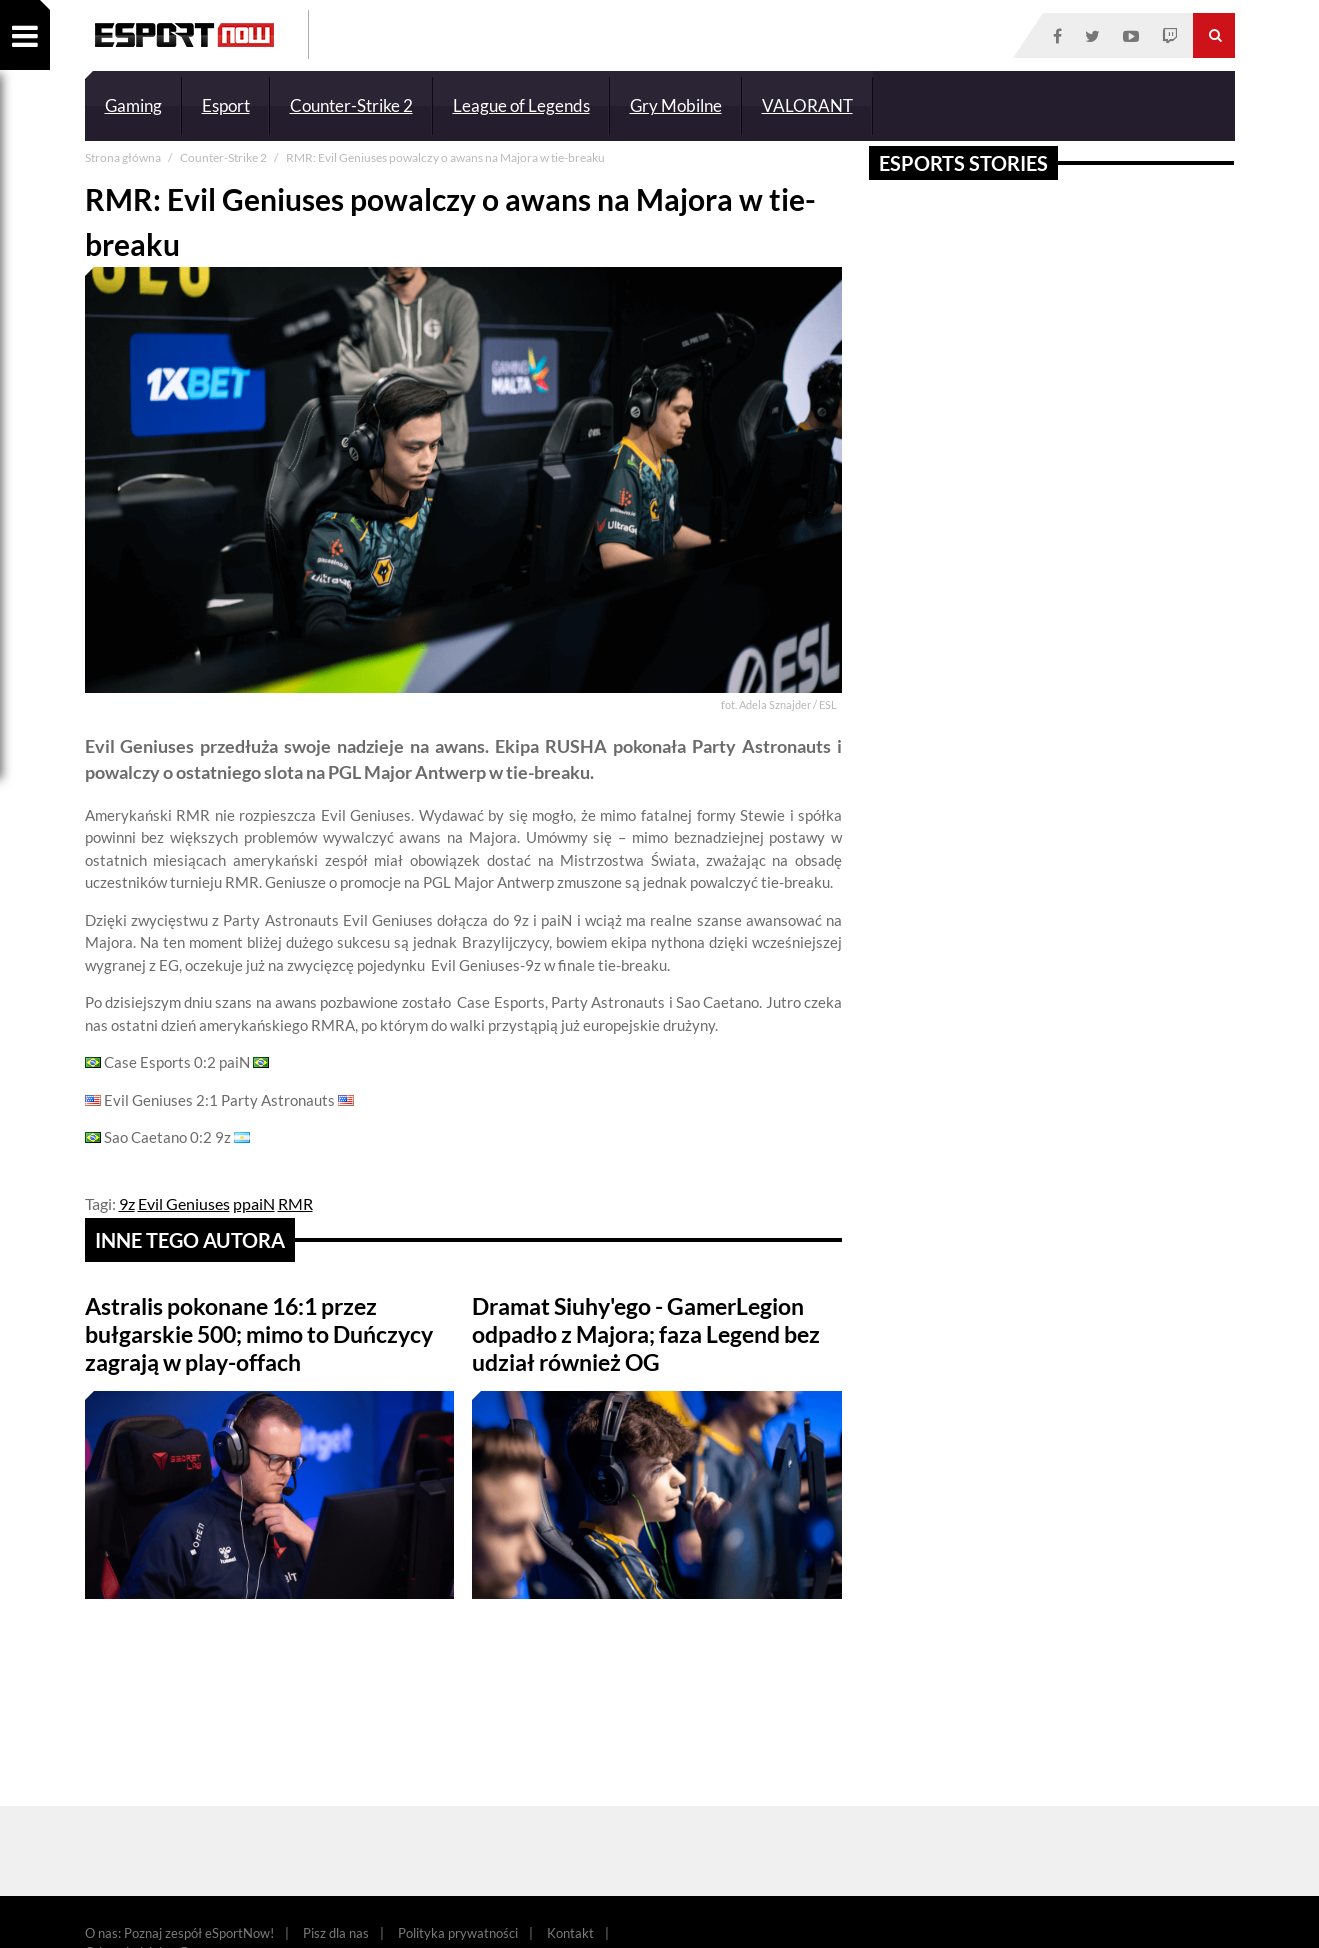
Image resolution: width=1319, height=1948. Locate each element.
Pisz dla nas (336, 1933)
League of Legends (521, 105)
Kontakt (570, 1933)
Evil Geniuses (184, 1203)
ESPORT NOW (184, 35)
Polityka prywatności (458, 1933)
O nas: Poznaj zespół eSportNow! (179, 1933)
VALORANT (807, 105)
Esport (226, 105)
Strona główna (124, 157)
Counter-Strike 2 (351, 105)
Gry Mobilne (676, 105)
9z (127, 1203)
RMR (295, 1203)
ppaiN (254, 1203)
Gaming (133, 105)
